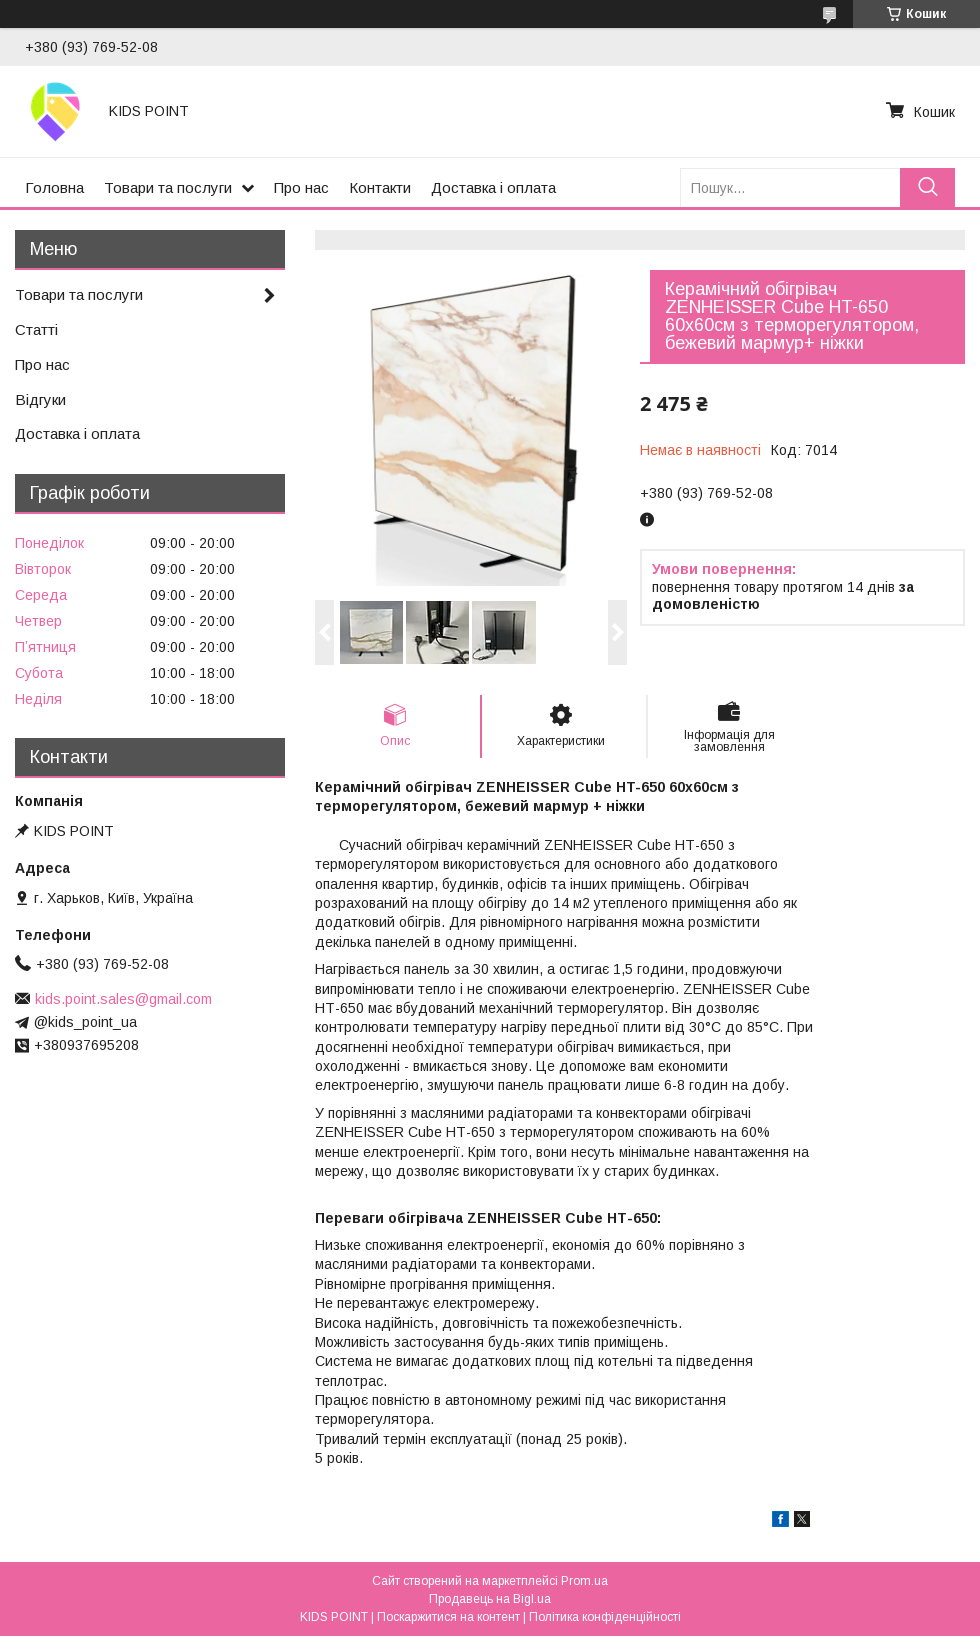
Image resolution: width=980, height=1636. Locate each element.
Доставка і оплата (493, 187)
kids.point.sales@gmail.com (123, 999)
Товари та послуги (168, 187)
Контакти (380, 187)
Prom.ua (584, 1581)
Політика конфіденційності (605, 1617)
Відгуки (40, 399)
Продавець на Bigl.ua (490, 1599)
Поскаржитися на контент (448, 1617)
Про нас (301, 187)
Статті (36, 329)
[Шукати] (927, 187)
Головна (54, 187)
